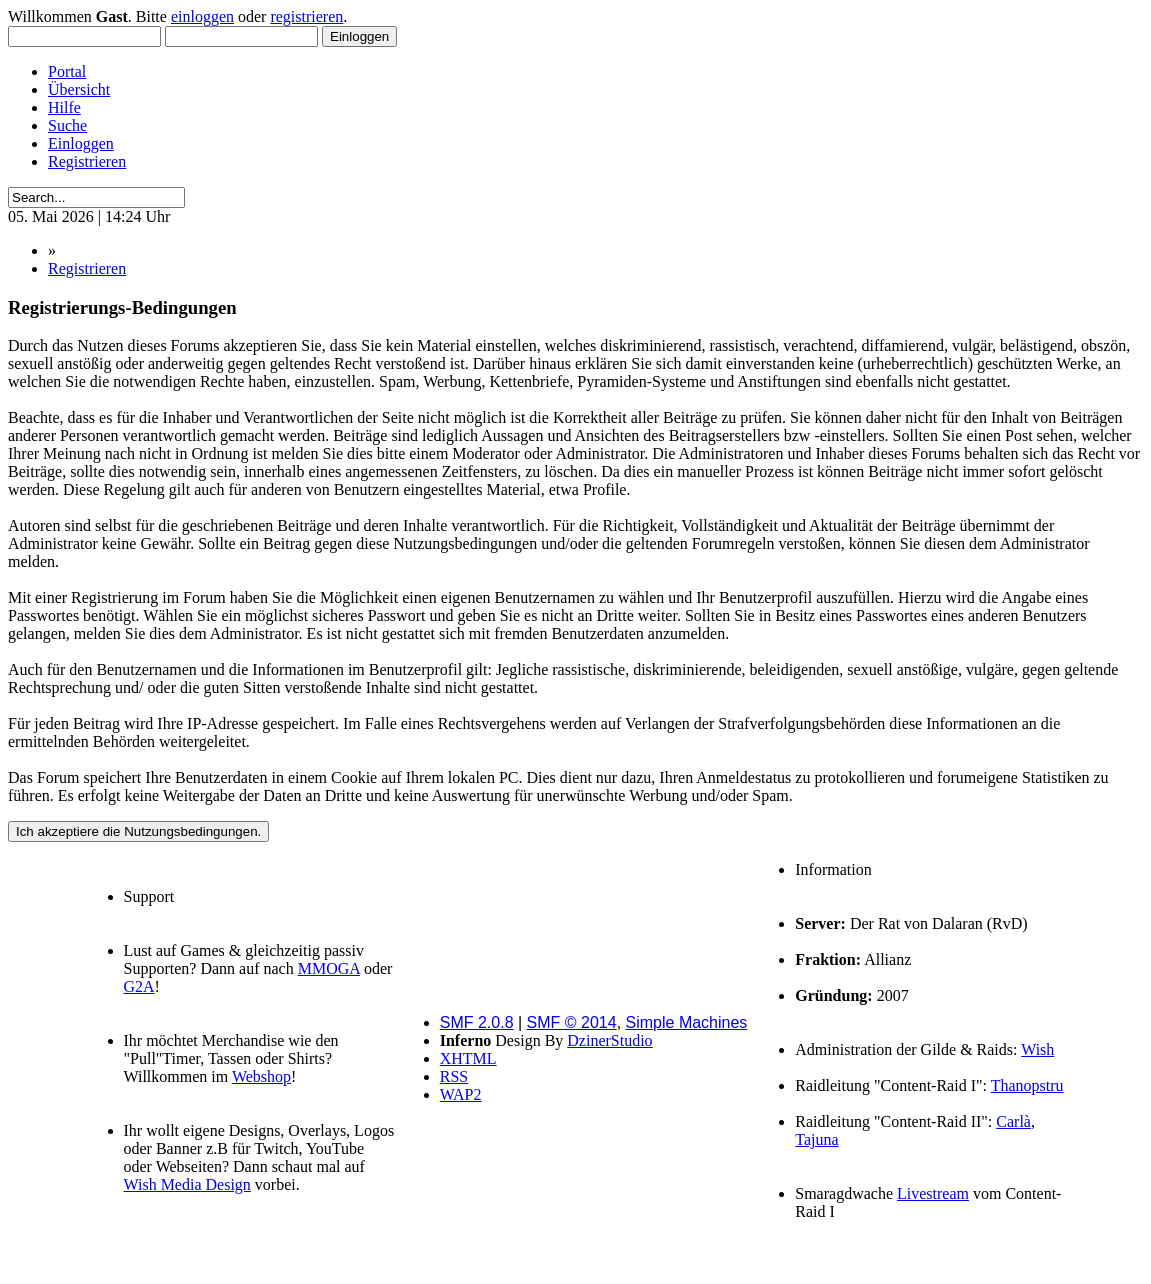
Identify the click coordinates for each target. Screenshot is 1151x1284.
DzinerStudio (609, 1040)
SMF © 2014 (572, 1022)
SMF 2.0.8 (477, 1022)
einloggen (202, 16)
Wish (1037, 1049)
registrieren (306, 16)
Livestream (933, 1193)
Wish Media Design (187, 1184)
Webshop (261, 1076)
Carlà (1013, 1121)
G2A (139, 986)
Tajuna (816, 1139)
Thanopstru (1027, 1085)
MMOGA (329, 968)
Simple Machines (687, 1022)
